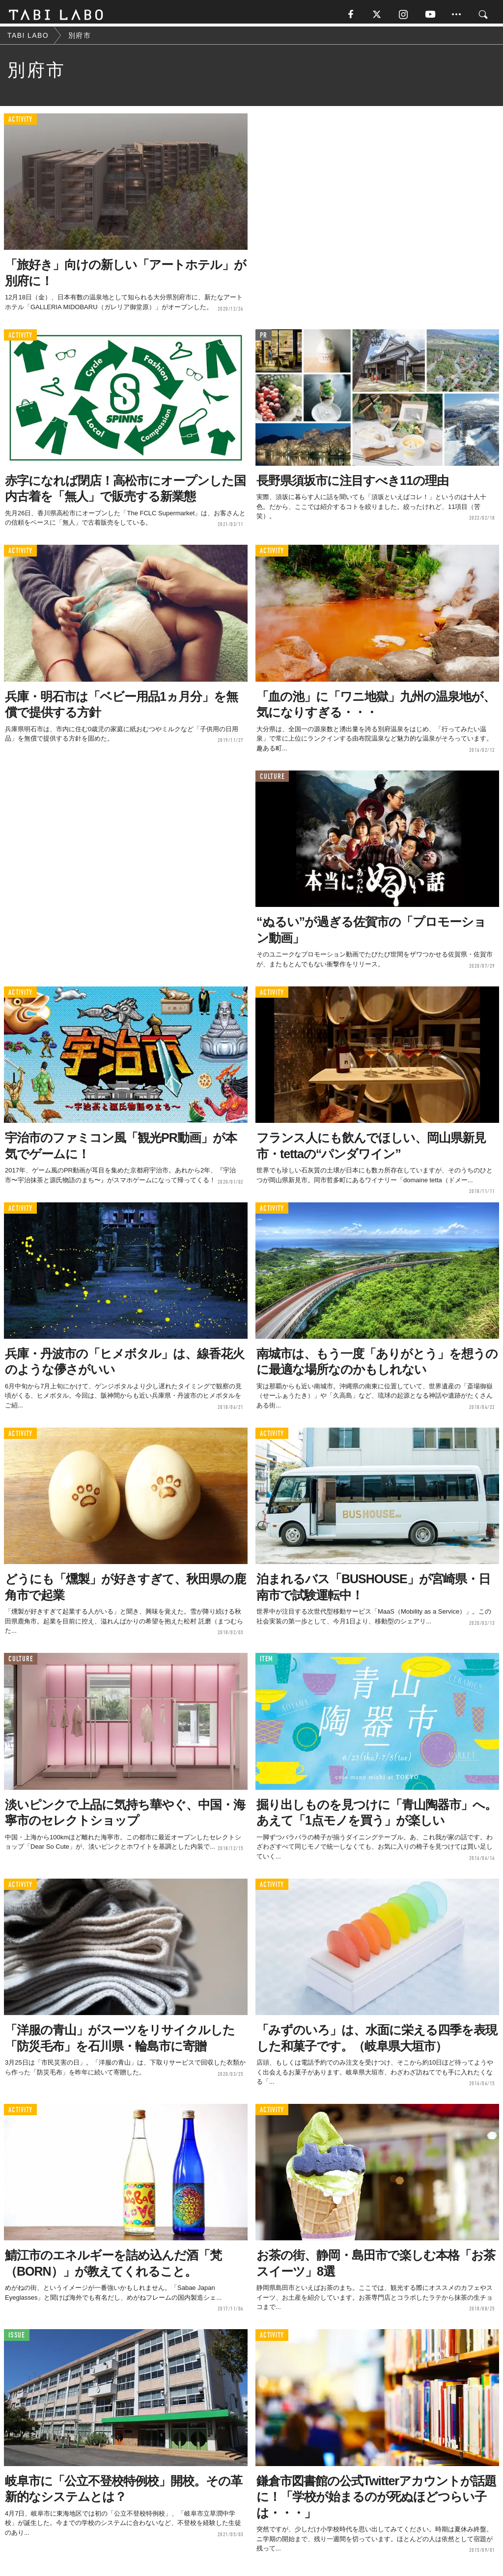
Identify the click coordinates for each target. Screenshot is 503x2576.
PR (263, 338)
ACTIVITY (20, 122)
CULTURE (272, 779)
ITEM (266, 1662)
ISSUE (16, 2338)
